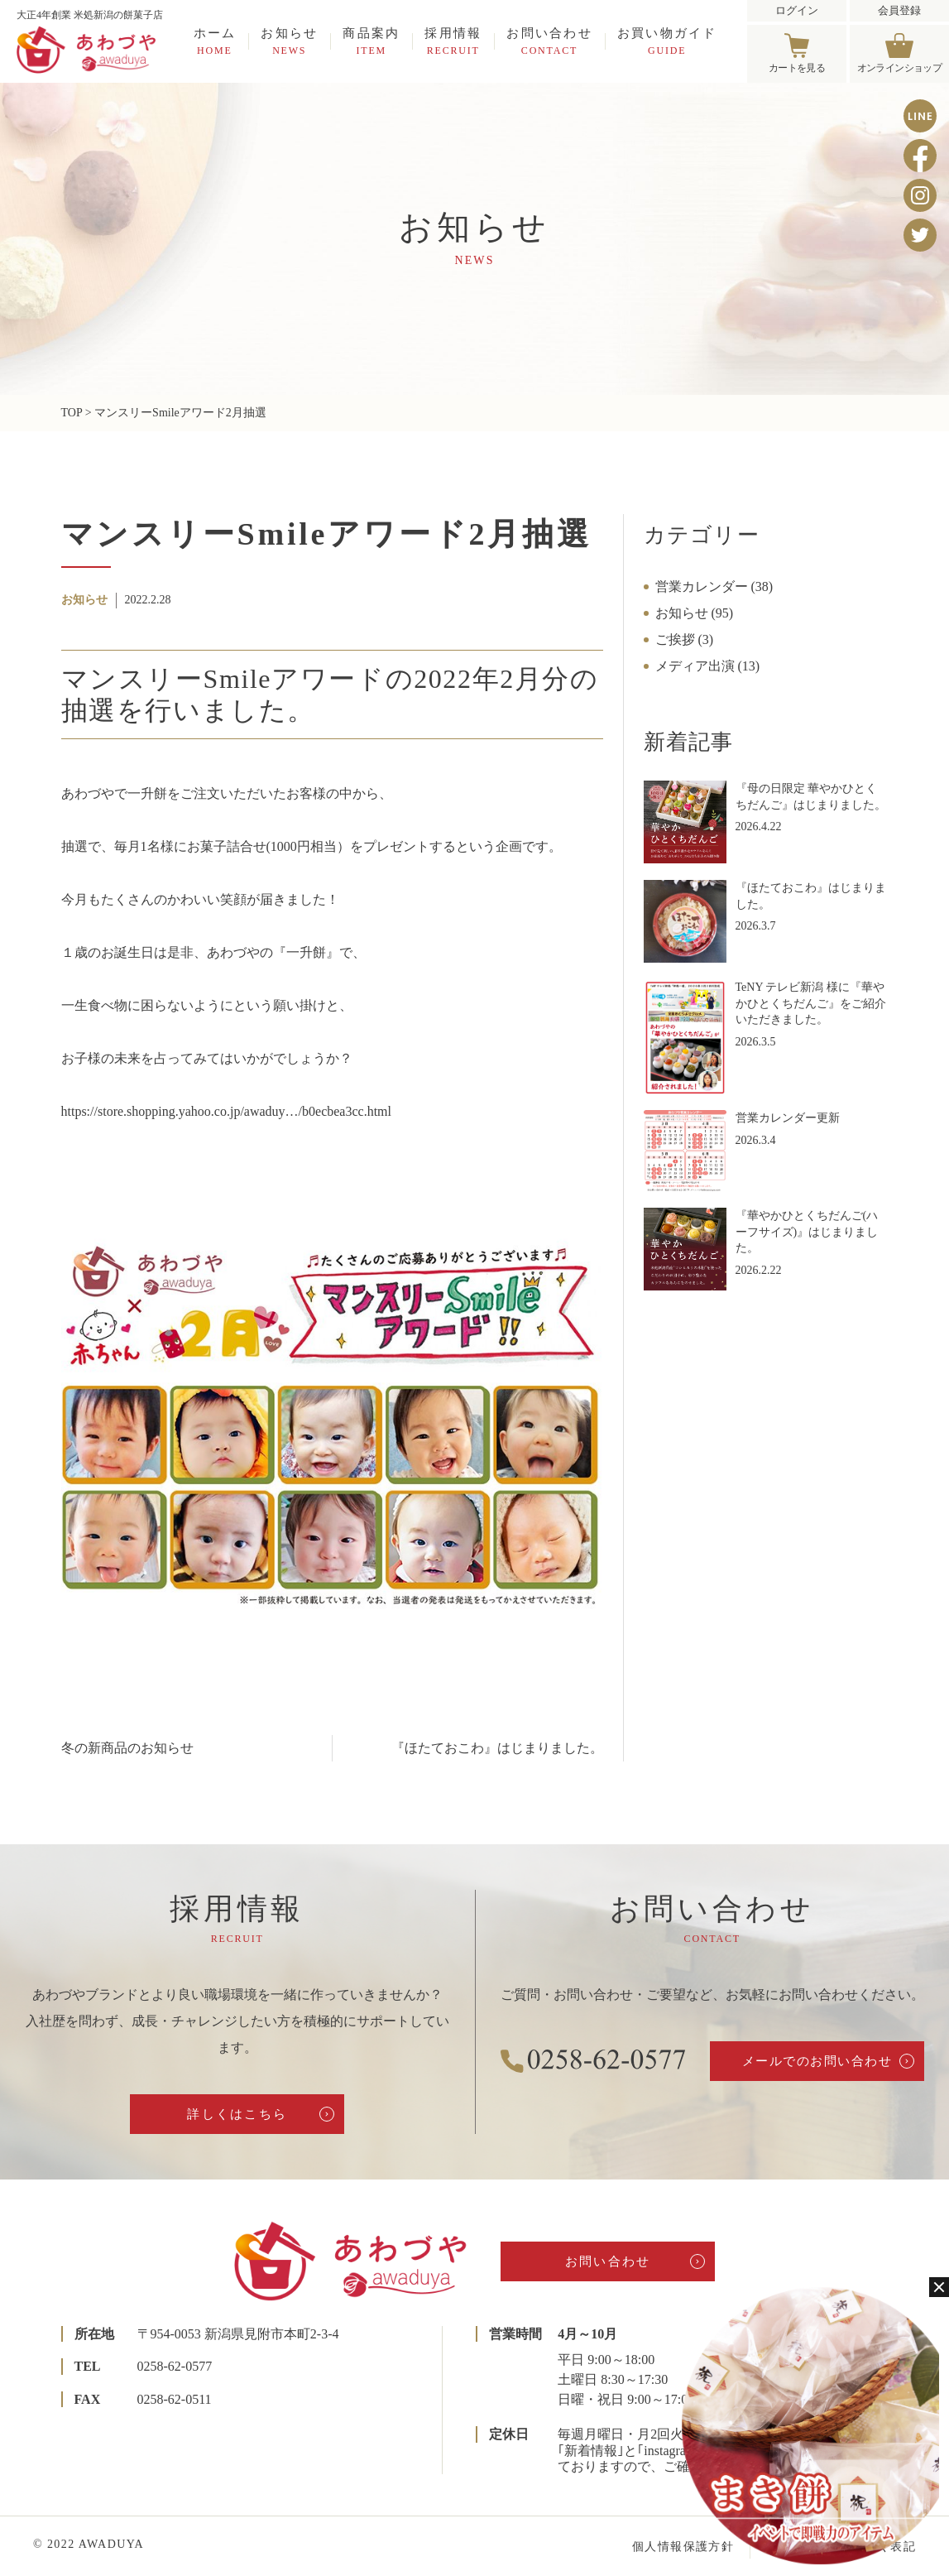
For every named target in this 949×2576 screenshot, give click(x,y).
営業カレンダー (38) (714, 586)
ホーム (215, 40)
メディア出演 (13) (707, 666)
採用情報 (453, 40)
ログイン (796, 10)
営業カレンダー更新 (788, 1118)
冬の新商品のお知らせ (127, 1748)
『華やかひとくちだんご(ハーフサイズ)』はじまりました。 (807, 1231)
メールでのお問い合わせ (817, 2061)
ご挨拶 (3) (684, 639)
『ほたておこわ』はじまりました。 (497, 1748)
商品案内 (371, 40)
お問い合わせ (549, 40)
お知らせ (289, 40)
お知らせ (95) (694, 613)
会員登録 (899, 10)
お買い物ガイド (667, 40)
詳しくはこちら (237, 2114)
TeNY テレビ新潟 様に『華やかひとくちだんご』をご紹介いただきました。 (811, 1003)
